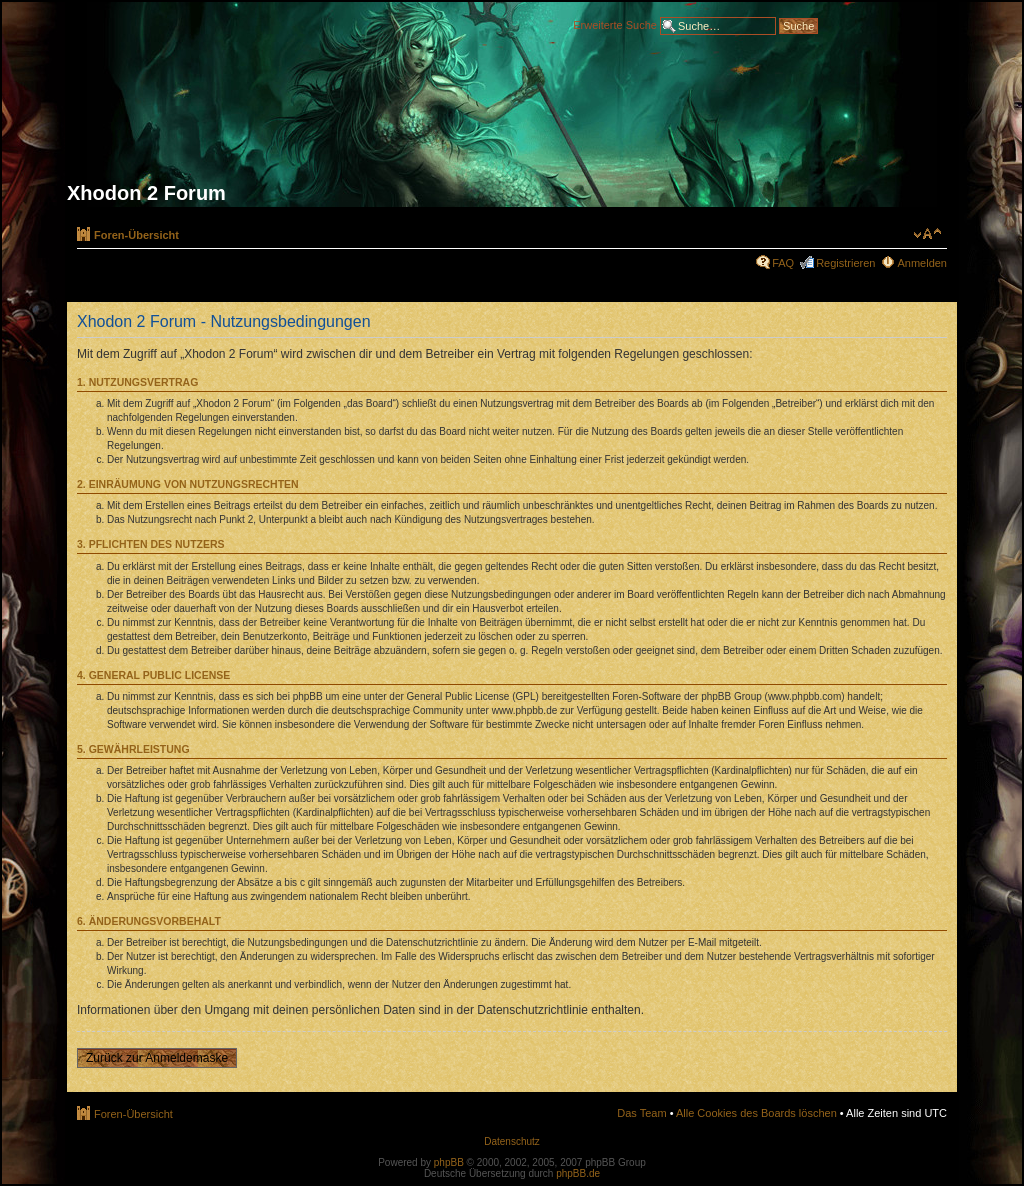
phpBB (449, 1162)
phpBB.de (578, 1173)
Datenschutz (512, 1141)
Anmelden (922, 263)
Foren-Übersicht (136, 235)
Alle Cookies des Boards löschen (756, 1113)
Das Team (641, 1113)
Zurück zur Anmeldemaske (157, 1058)
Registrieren (845, 263)
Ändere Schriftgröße (927, 234)
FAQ (783, 263)
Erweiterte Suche (615, 24)
